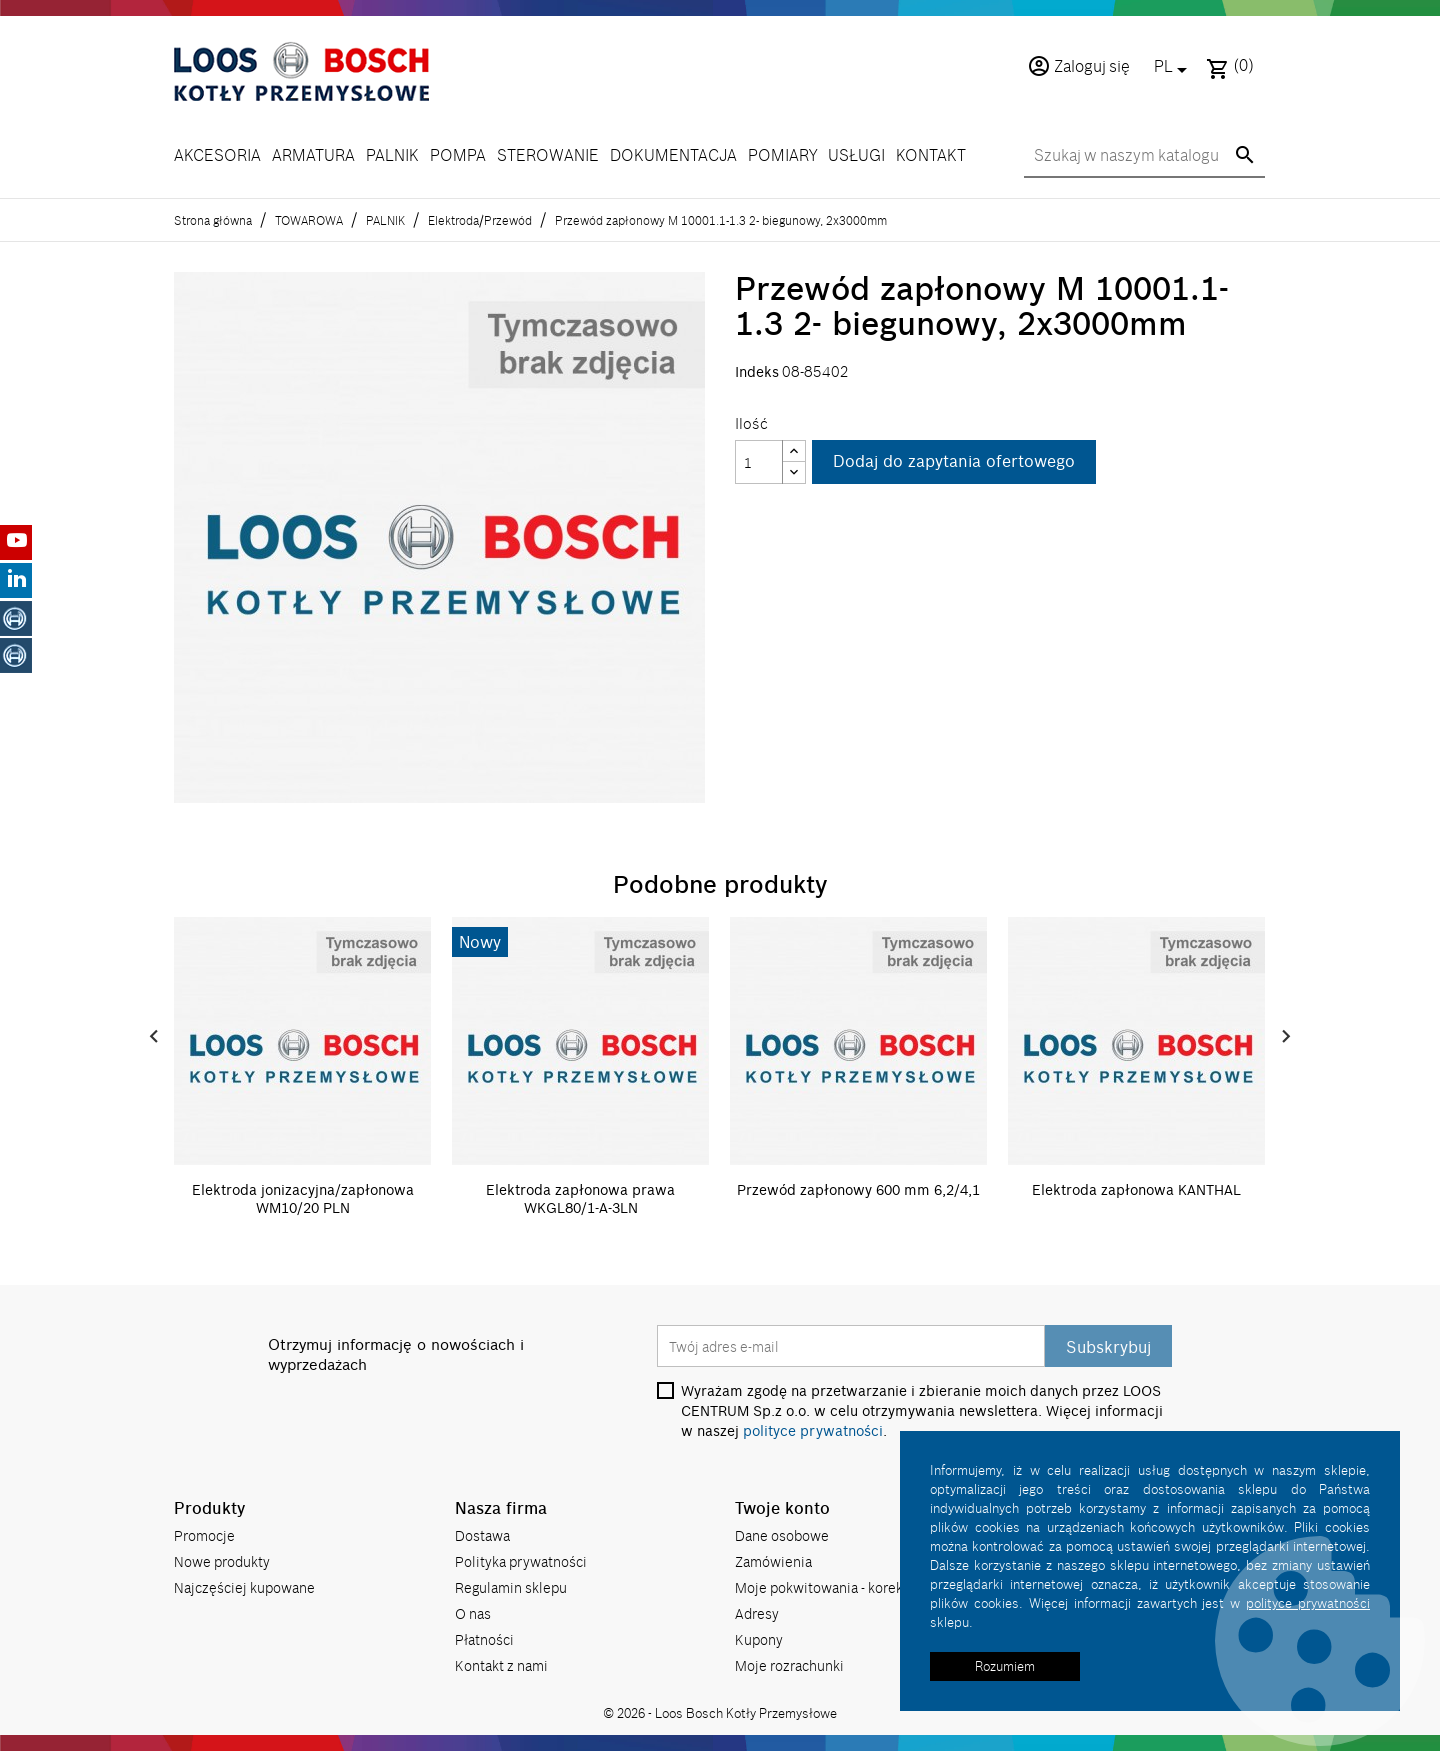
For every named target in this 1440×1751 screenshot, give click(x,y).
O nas (473, 1613)
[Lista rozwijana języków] (1174, 68)
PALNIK (392, 156)
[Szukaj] (1144, 157)
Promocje (204, 1535)
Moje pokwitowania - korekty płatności (855, 1587)
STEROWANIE (548, 156)
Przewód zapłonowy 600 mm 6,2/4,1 (858, 1190)
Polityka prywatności (521, 1561)
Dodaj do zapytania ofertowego (954, 462)
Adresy (757, 1613)
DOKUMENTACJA (673, 156)
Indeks (757, 372)
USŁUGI (856, 156)
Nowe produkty (222, 1561)
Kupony (759, 1639)
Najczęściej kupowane (244, 1587)
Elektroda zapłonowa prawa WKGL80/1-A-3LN (580, 1199)
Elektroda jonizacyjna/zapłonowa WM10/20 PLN (303, 1199)
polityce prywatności (813, 1431)
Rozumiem (1005, 1666)
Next (1286, 1037)
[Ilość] (759, 462)
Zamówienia (773, 1561)
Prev (154, 1037)
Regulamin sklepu (511, 1587)
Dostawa (482, 1535)
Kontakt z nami (501, 1665)
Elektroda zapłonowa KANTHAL (1136, 1190)
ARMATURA (313, 156)
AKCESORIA (217, 156)
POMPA (458, 156)
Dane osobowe (782, 1535)
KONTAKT (931, 156)
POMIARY (782, 156)
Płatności (484, 1639)
